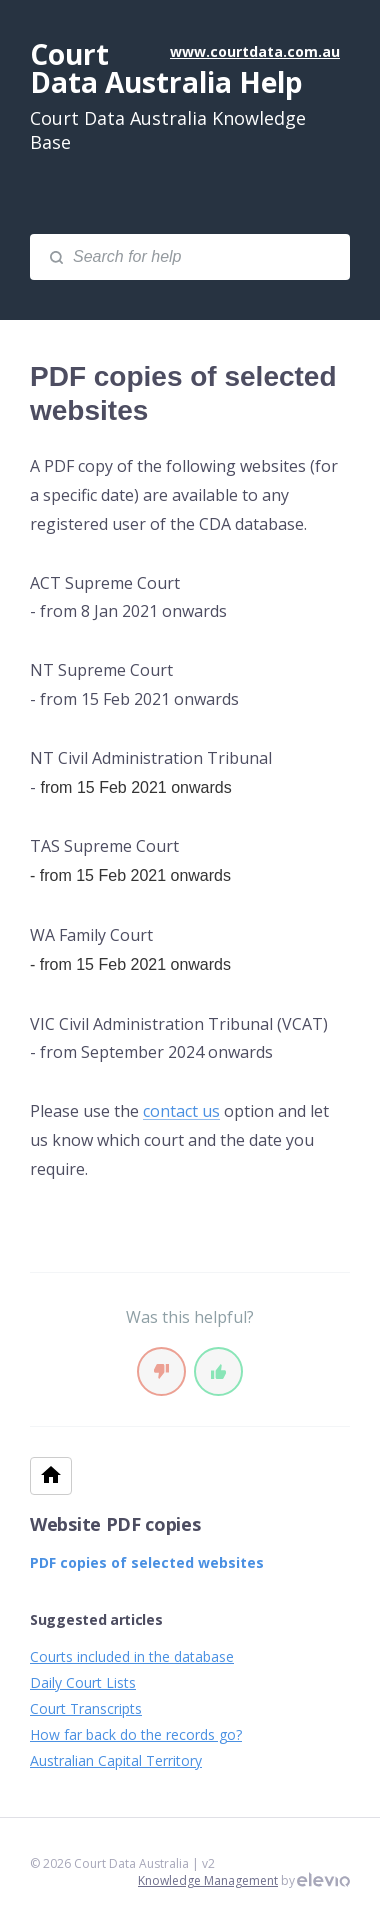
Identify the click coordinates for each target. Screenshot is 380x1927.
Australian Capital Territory (116, 1760)
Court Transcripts (86, 1708)
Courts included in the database (132, 1656)
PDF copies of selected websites (147, 1562)
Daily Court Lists (83, 1682)
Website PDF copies (115, 1524)
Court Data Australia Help (166, 68)
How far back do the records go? (136, 1734)
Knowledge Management (208, 1880)
